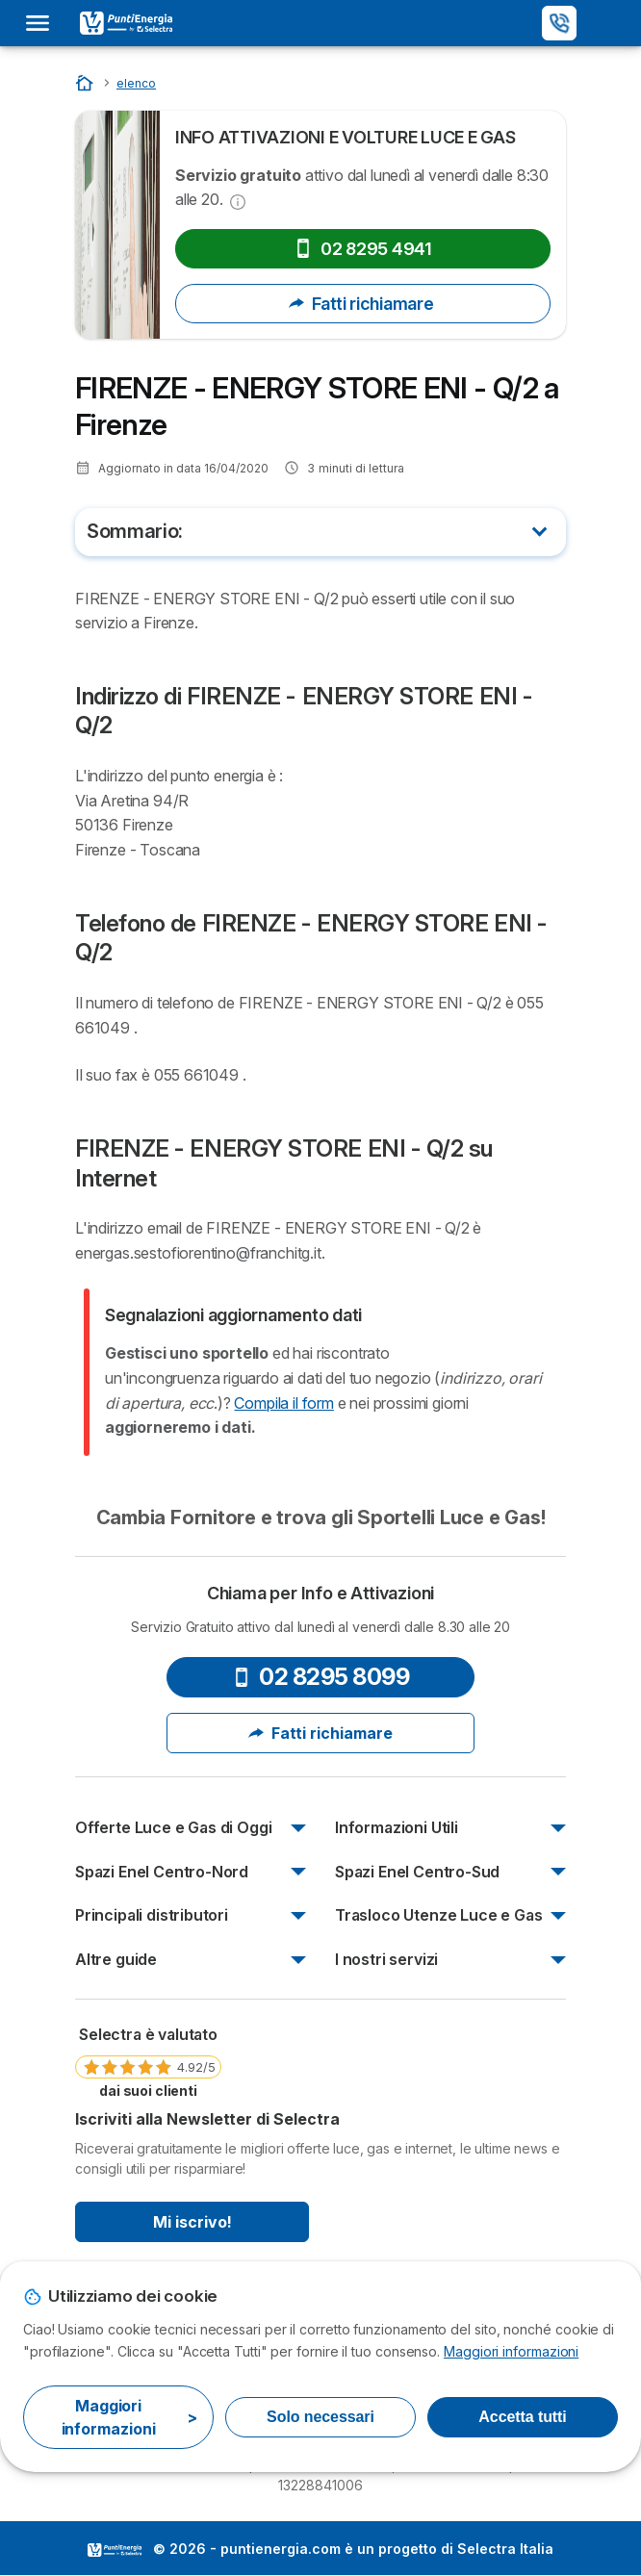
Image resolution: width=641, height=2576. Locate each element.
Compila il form (283, 1403)
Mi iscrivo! (192, 2222)
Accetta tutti (522, 2417)
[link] (148, 2061)
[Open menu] (43, 23)
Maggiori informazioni (511, 2351)
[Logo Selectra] (126, 23)
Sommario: (135, 531)
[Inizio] (86, 82)
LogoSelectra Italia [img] (114, 2550)
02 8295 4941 (363, 249)
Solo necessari (320, 2417)
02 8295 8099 (320, 1677)
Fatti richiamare (363, 303)
